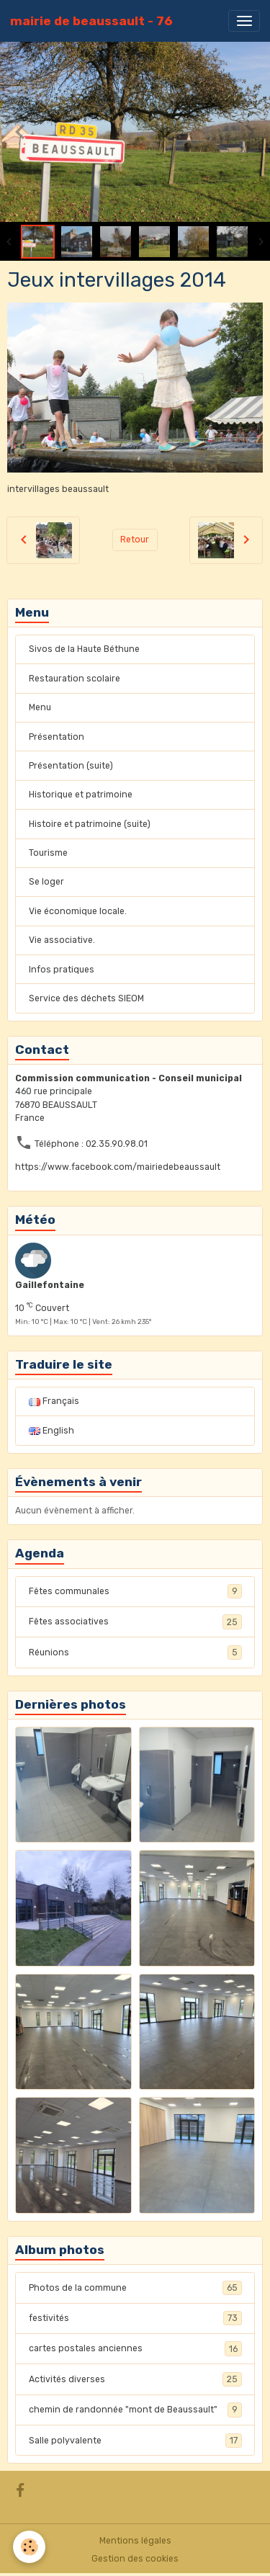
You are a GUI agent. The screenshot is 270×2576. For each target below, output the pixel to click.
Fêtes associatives (135, 1621)
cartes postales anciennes (135, 2348)
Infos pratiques (61, 970)
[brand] (91, 21)
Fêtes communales (135, 1591)
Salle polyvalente (135, 2440)
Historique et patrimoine (80, 795)
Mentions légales (135, 2541)
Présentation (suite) (71, 766)
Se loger (46, 882)
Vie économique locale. (78, 911)
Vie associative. (62, 940)
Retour (134, 540)
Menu (40, 707)
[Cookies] (29, 2547)
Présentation (56, 737)
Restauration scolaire (74, 679)
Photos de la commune (135, 2288)
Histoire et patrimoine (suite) (89, 824)
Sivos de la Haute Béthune (84, 649)
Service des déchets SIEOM (86, 998)
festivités (135, 2318)
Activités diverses (135, 2379)
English (51, 1431)
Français (54, 1401)
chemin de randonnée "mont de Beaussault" (135, 2409)
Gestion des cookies (135, 2559)
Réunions (135, 1652)
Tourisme (48, 853)
